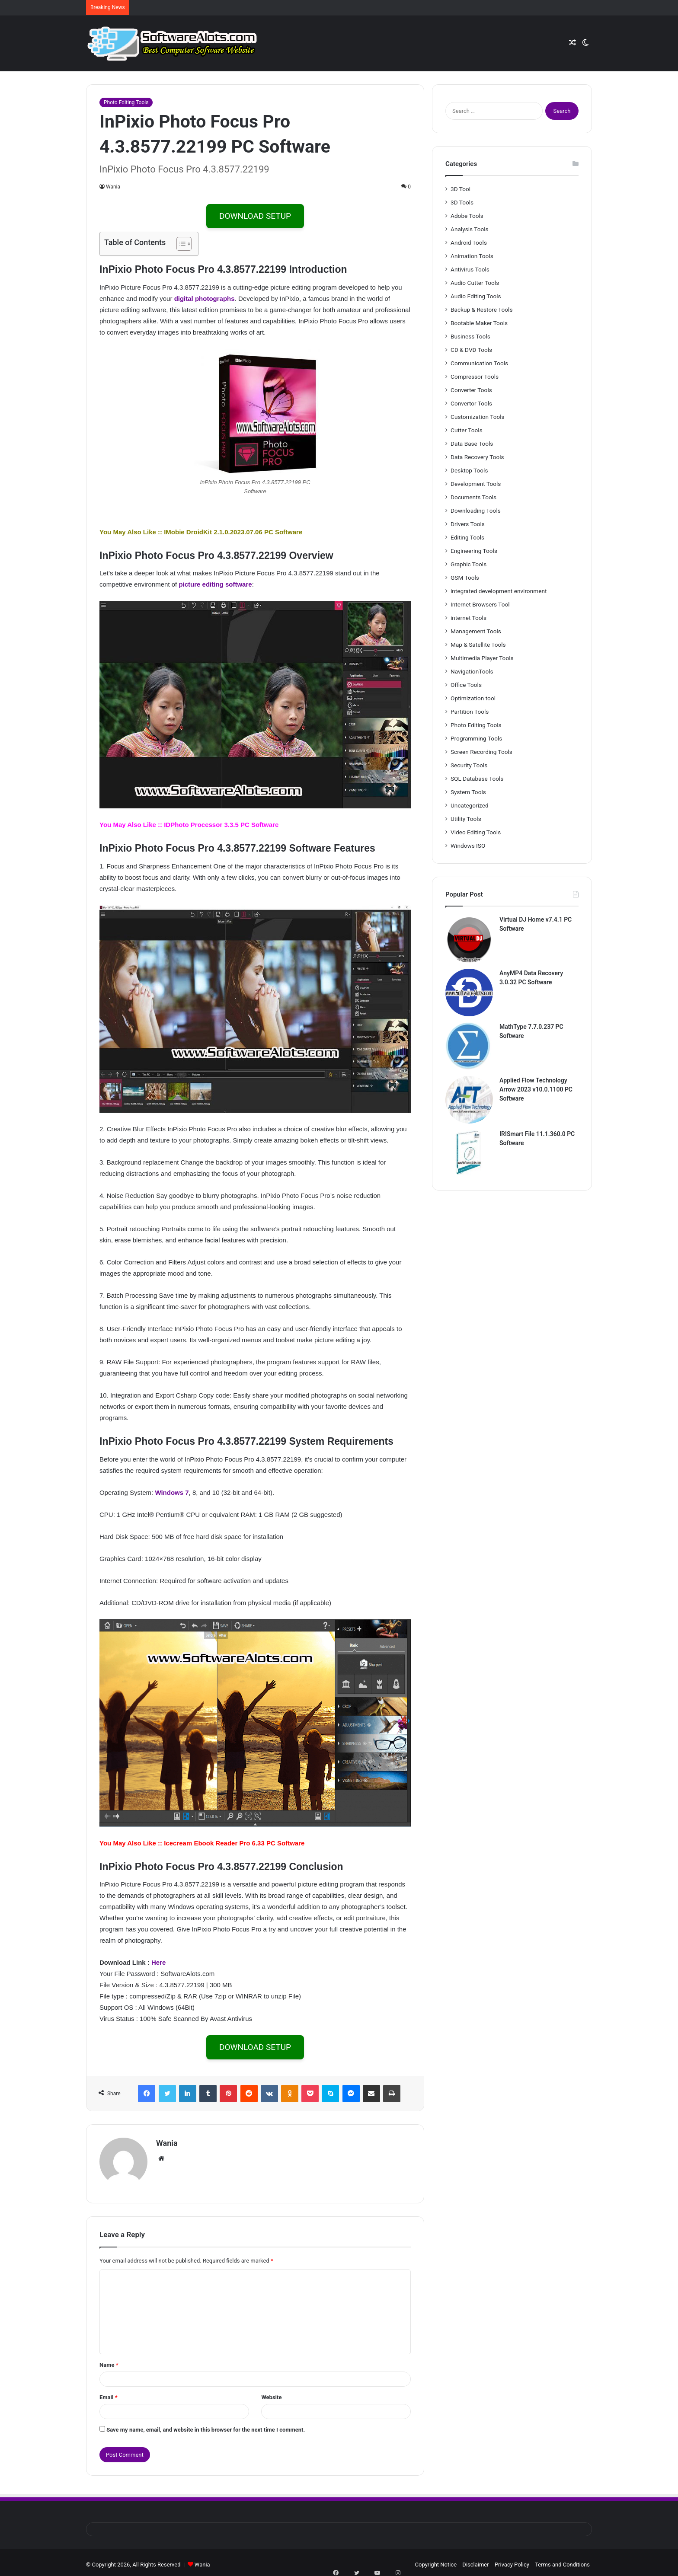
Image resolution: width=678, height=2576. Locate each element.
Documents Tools (473, 497)
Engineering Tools (474, 550)
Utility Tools (466, 818)
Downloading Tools (476, 510)
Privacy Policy (512, 2560)
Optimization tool (473, 698)
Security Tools (469, 765)
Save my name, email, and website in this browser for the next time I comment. (205, 2425)
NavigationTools (472, 671)
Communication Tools (479, 363)
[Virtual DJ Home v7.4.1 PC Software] (469, 939)
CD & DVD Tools (471, 349)
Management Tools (476, 631)
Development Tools (476, 483)
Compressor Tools (475, 376)
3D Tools (462, 202)
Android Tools (469, 242)
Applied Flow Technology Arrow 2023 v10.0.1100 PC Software (535, 1089)
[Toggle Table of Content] (179, 243)
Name (108, 2360)
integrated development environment (499, 590)
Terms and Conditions (562, 2560)
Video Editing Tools (476, 832)
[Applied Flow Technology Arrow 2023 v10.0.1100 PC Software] (469, 1100)
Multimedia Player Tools (482, 657)
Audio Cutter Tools (475, 282)
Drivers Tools (468, 523)
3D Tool (460, 188)
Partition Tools (470, 711)
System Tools (468, 791)
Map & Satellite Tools (478, 644)
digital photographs (204, 298)
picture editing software (215, 584)
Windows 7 (172, 1492)
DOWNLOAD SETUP (255, 216)
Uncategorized (470, 805)
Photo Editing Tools (126, 102)
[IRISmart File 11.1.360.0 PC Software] (469, 1153)
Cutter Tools (467, 430)
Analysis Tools (470, 229)
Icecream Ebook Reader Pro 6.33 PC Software (234, 1843)
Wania (113, 187)
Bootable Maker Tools (479, 322)
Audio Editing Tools (476, 296)
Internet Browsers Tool (480, 604)
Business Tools (470, 336)
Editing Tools (467, 537)
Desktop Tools (469, 470)
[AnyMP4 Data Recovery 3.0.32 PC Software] (469, 992)
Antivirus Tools (470, 269)
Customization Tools (478, 416)
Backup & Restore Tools (481, 309)
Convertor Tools (471, 403)
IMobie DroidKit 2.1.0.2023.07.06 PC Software (233, 532)
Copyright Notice (436, 2560)
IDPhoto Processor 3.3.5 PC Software (221, 824)
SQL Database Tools (477, 778)
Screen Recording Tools (481, 751)
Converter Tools (471, 389)
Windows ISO (468, 845)
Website (271, 2393)
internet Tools (468, 617)
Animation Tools (472, 255)
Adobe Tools (467, 215)
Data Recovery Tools (477, 456)
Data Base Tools (472, 443)
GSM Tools (465, 577)
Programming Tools (476, 738)
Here (158, 1962)
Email (108, 2393)
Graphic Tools (468, 564)
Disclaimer (475, 2560)
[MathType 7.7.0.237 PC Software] (469, 1046)
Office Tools (466, 684)
